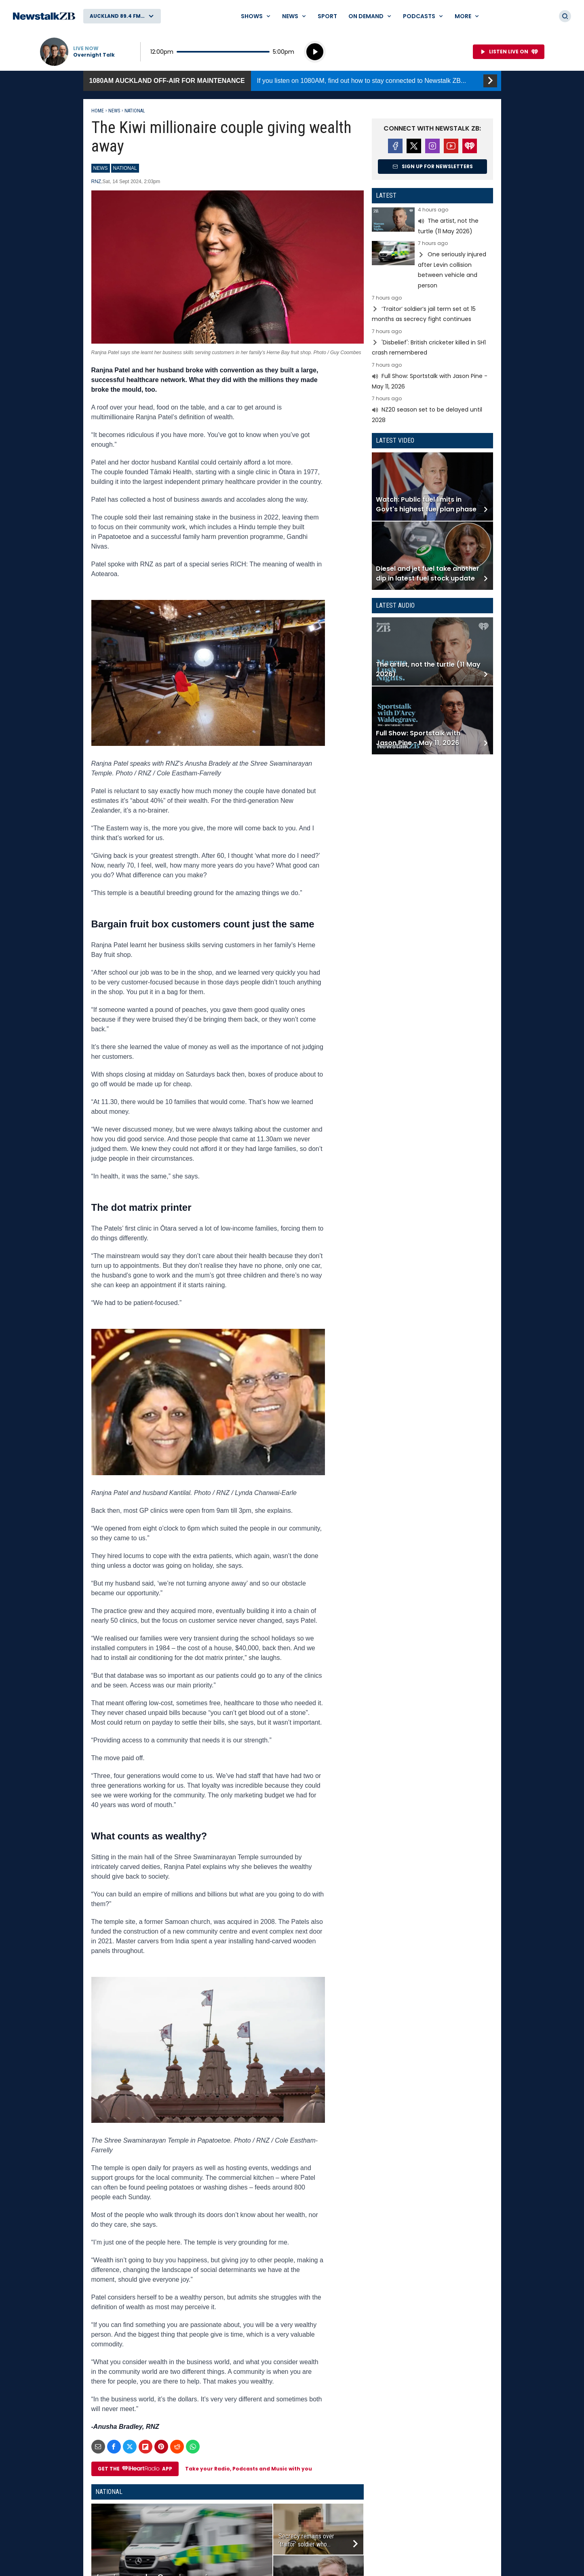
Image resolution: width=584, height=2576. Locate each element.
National (134, 111)
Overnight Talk (94, 55)
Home (97, 111)
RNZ (96, 181)
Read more (432, 221)
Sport (327, 16)
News (114, 111)
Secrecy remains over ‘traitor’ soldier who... (306, 2540)
